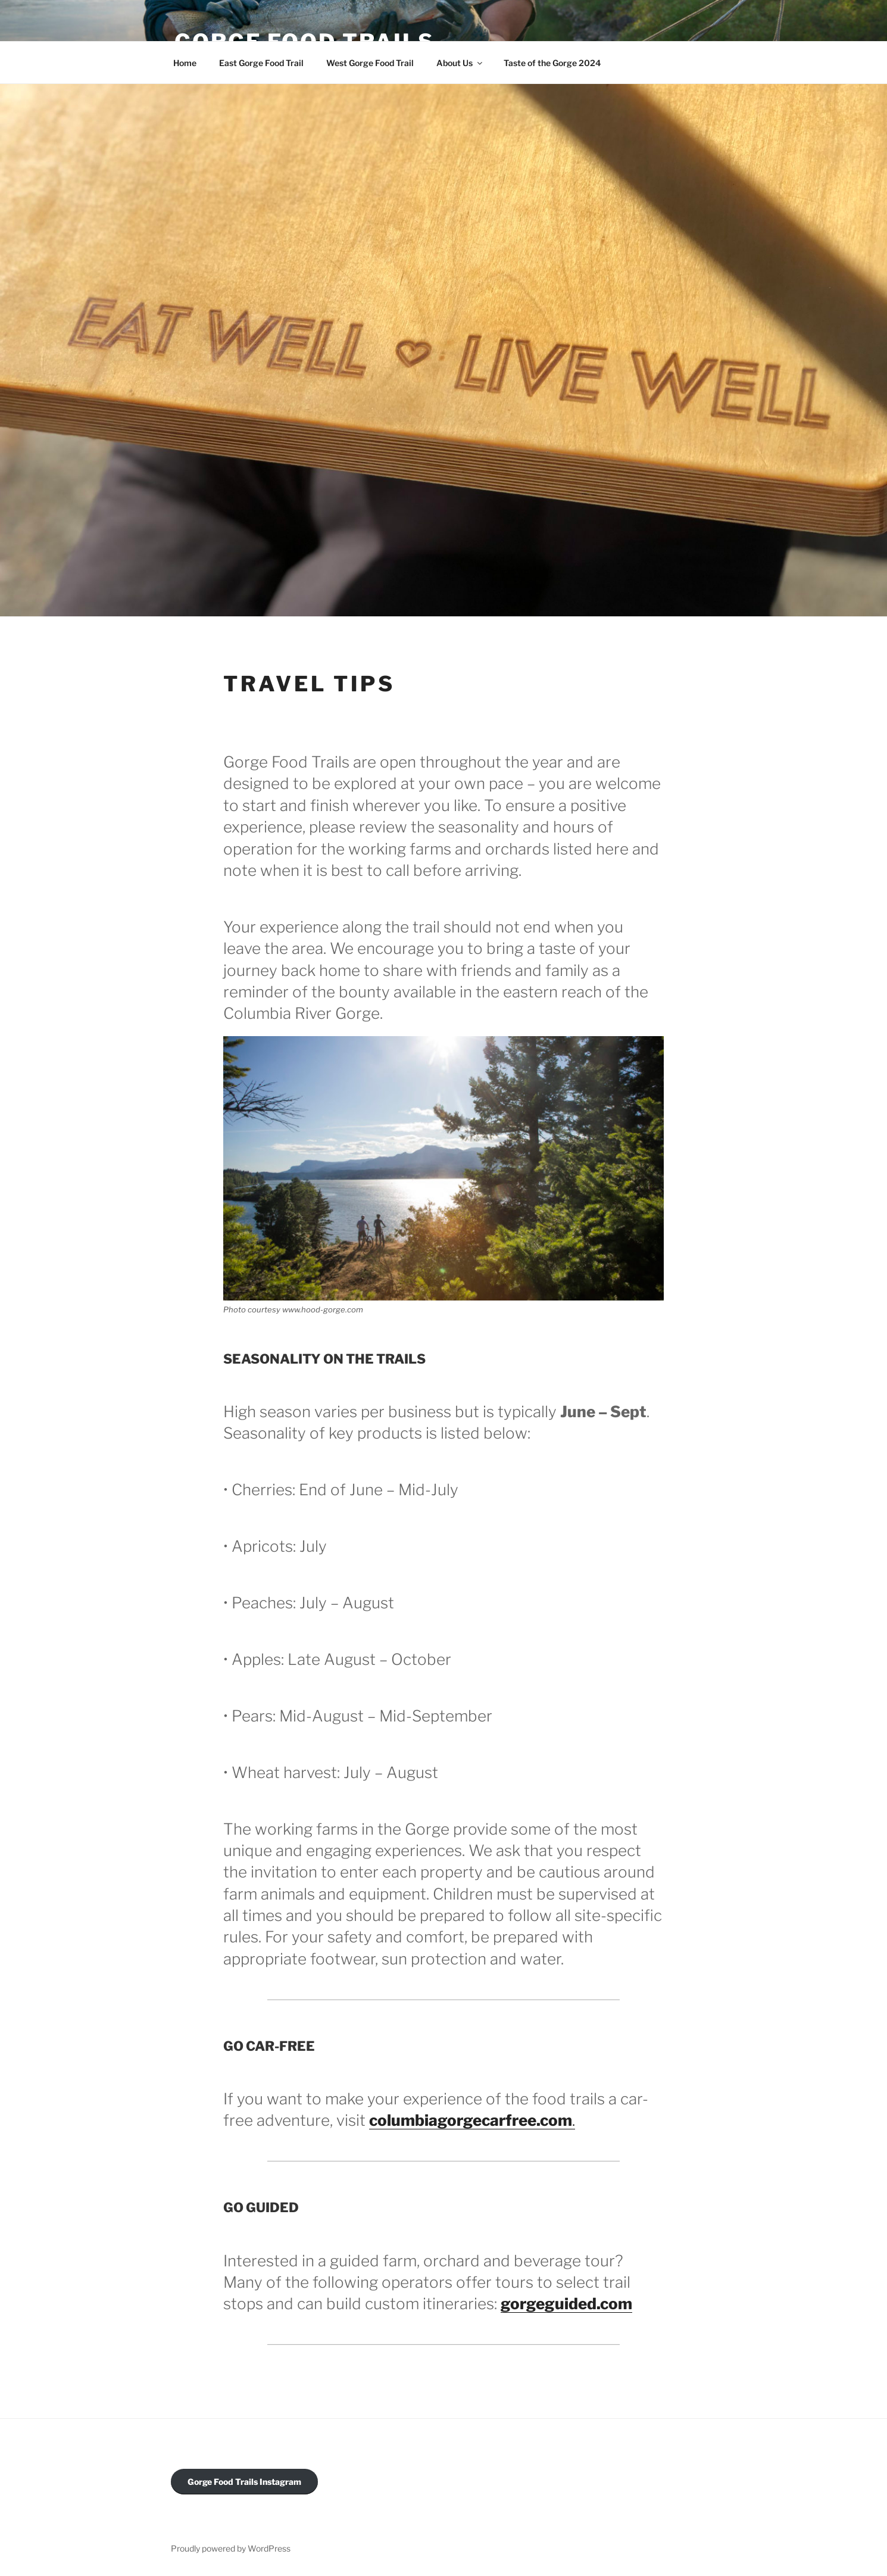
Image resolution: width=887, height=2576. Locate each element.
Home (184, 63)
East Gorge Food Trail (261, 63)
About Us (460, 63)
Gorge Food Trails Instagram (244, 2482)
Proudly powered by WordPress (231, 2548)
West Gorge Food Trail (370, 63)
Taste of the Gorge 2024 (552, 63)
